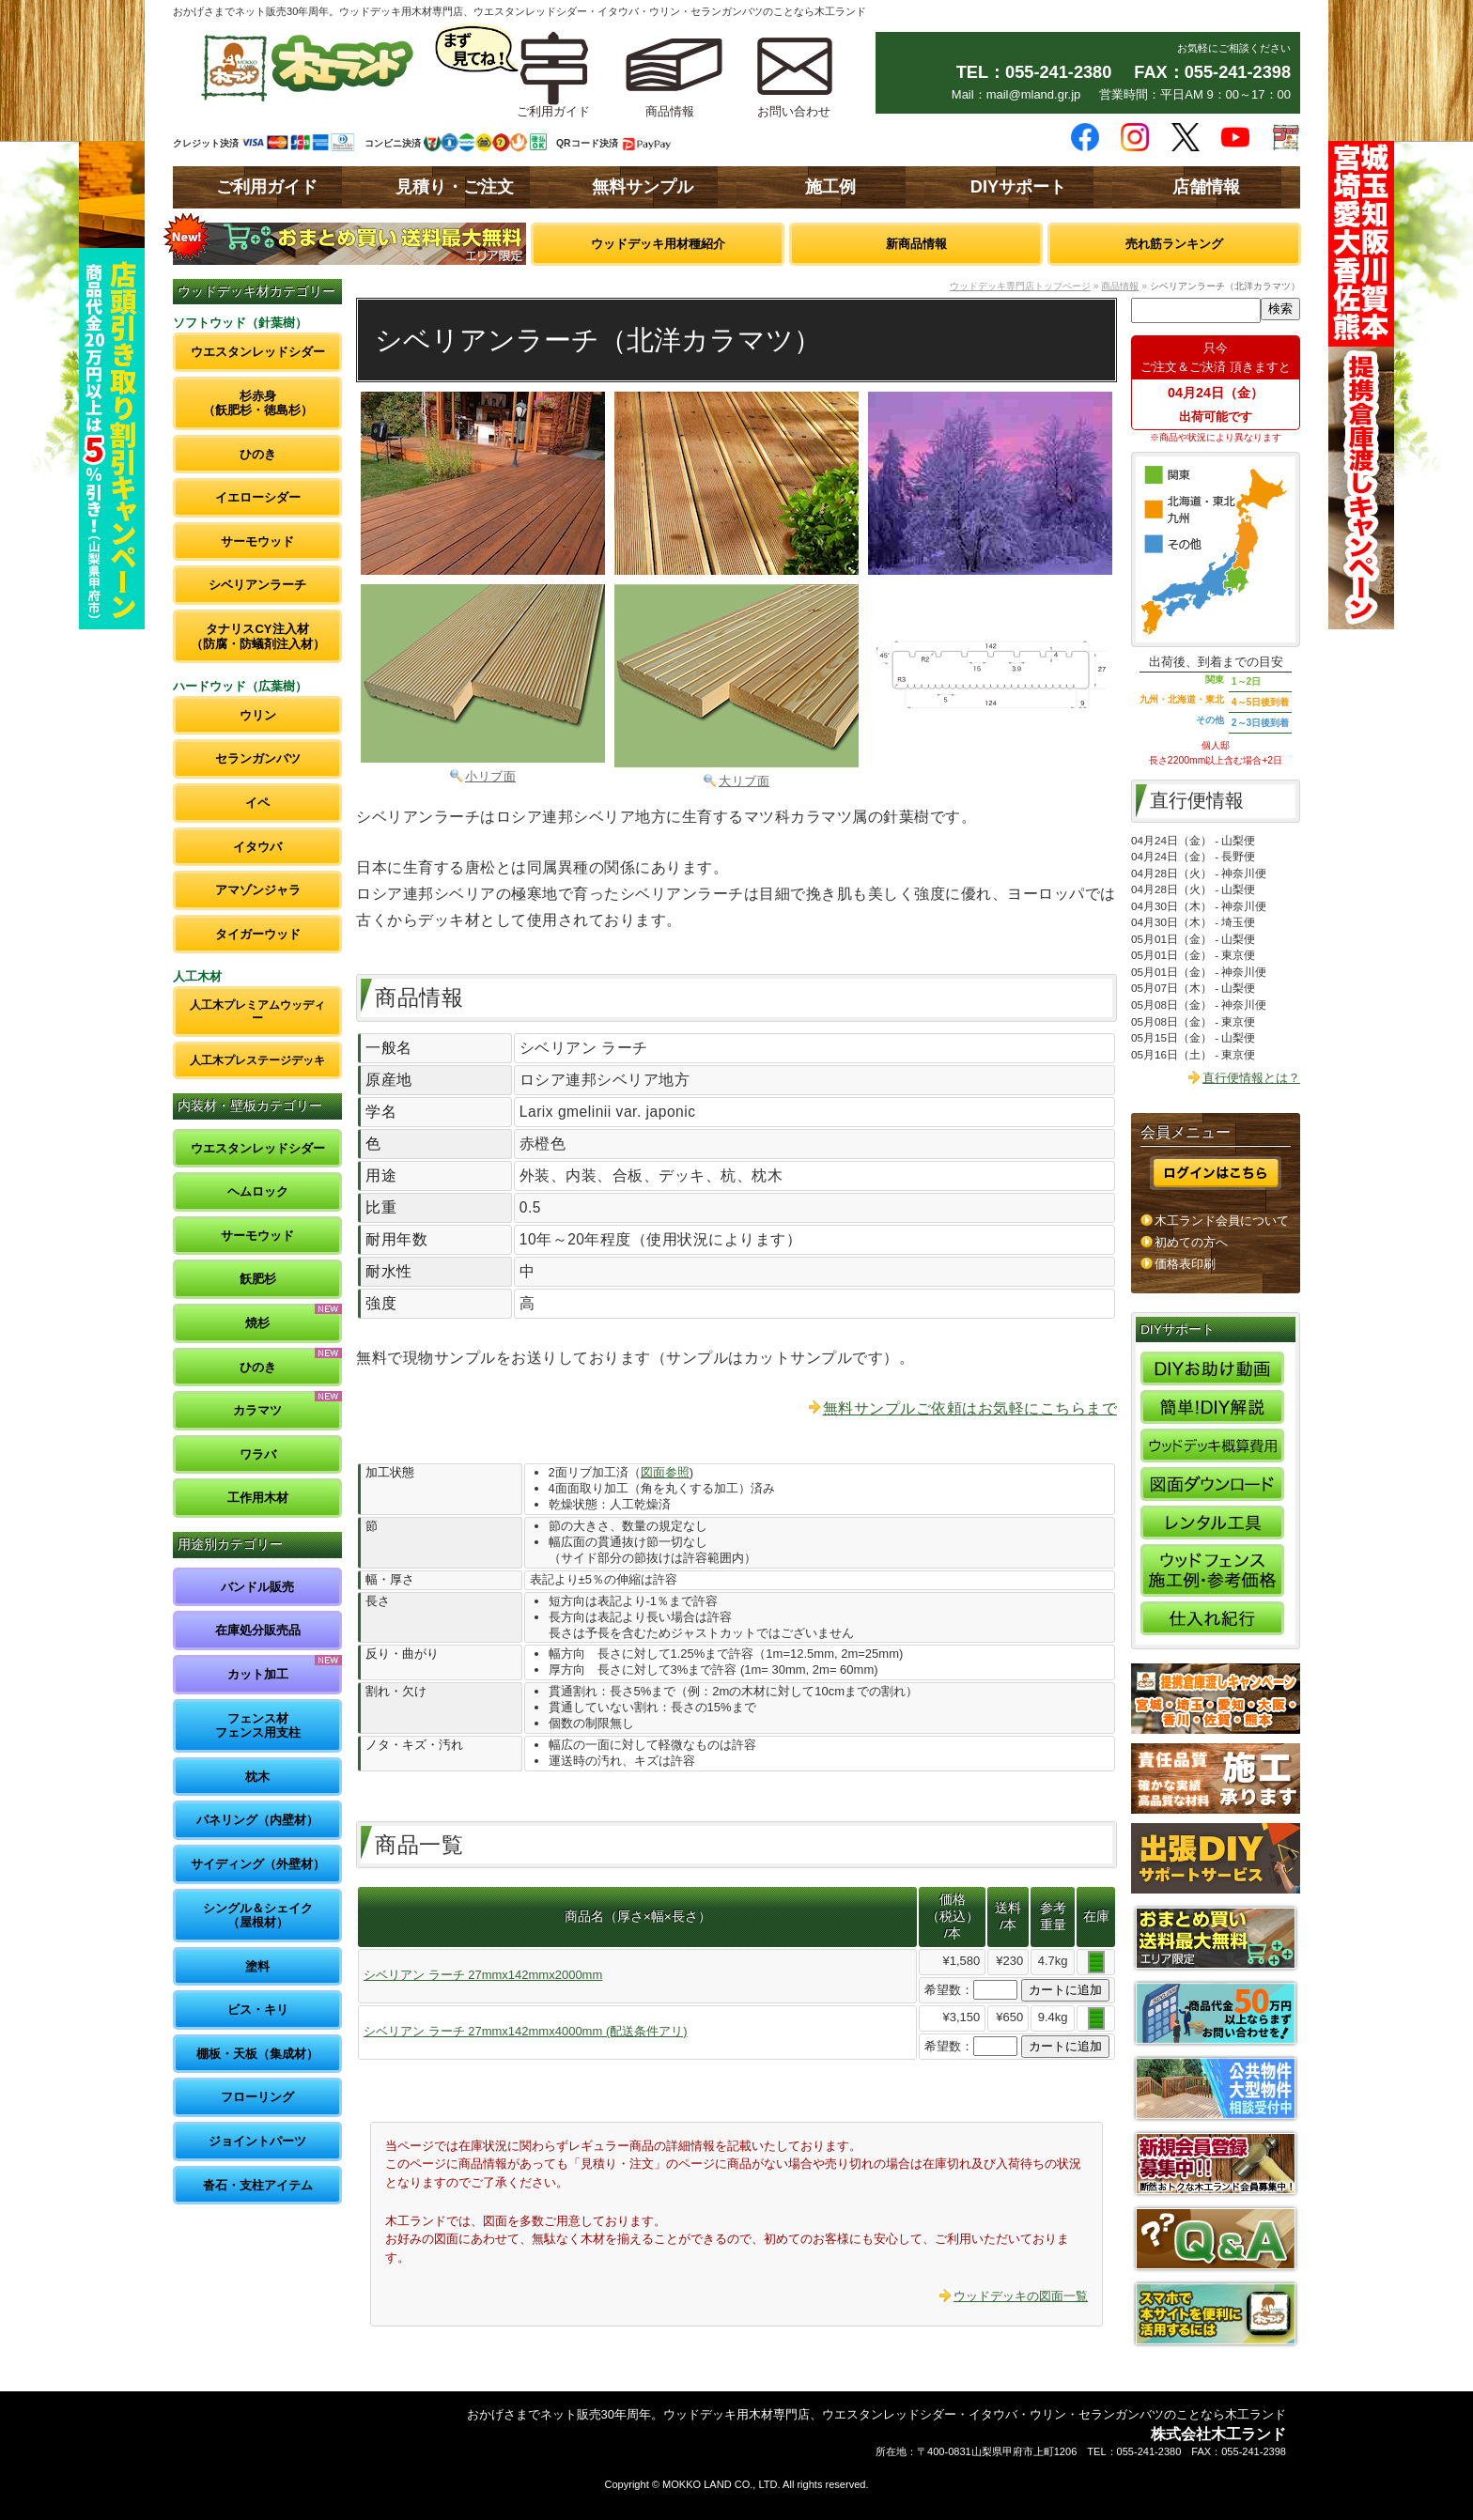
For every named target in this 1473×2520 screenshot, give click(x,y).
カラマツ (257, 1410)
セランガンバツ (258, 758)
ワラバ (258, 1454)
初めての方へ (1191, 1242)
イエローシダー (258, 497)
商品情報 (1120, 286)
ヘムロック (257, 1191)
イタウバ (257, 847)
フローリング (257, 2097)
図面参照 (665, 1472)
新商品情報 (916, 244)
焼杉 (257, 1323)
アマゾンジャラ (258, 890)
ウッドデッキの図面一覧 (1021, 2296)
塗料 (257, 1966)
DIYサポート (1018, 187)
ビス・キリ (257, 2009)
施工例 (830, 187)
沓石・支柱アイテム (258, 2185)
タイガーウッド (258, 934)
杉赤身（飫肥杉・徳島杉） (258, 403)
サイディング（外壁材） (258, 1864)
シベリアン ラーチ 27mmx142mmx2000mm (483, 1975)
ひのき (258, 454)
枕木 (257, 1777)
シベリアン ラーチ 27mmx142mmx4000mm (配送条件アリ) (526, 2031)
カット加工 (257, 1674)
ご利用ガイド (267, 187)
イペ (257, 803)
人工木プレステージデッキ (257, 1060)
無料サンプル (642, 187)
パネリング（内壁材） (257, 1820)
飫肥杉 (258, 1279)
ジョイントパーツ (257, 2141)
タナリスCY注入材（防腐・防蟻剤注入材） (258, 636)
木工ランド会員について (1222, 1221)
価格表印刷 (1185, 1264)
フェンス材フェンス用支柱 (258, 1725)
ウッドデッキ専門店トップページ (1020, 286)
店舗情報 (1206, 187)
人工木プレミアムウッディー (257, 1011)
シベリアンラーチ (257, 585)
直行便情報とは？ (1251, 1078)
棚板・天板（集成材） (257, 2054)
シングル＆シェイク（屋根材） (258, 1915)
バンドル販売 (257, 1587)
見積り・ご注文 (454, 187)
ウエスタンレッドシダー (258, 352)
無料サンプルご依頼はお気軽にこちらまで (970, 1408)
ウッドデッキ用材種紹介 (658, 244)
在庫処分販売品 (258, 1630)
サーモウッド (257, 541)
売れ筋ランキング (1174, 244)
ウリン (258, 715)
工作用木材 (257, 1498)
